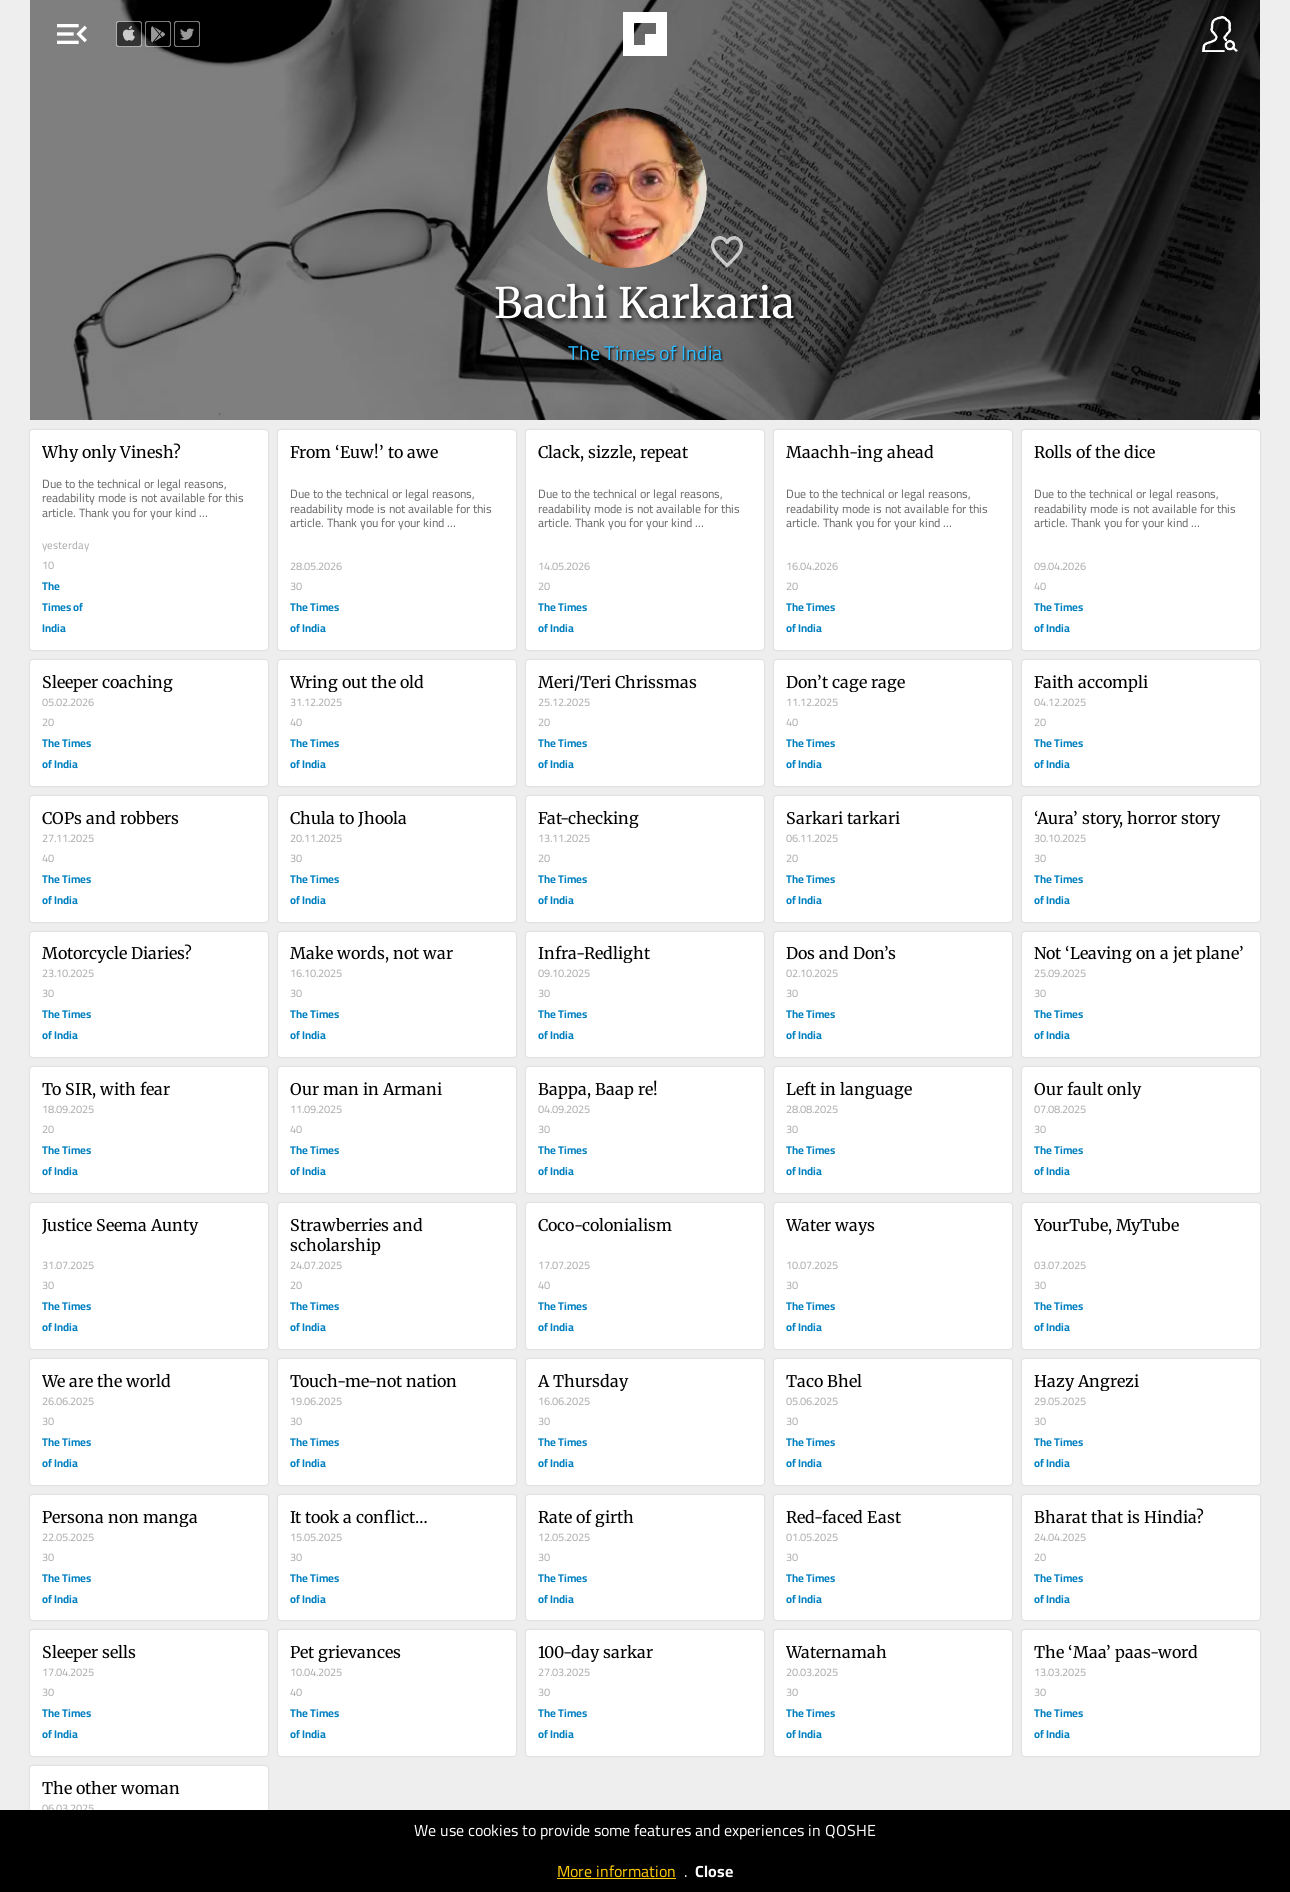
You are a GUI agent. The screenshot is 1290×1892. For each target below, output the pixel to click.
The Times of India (645, 352)
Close (714, 1871)
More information (616, 1871)
